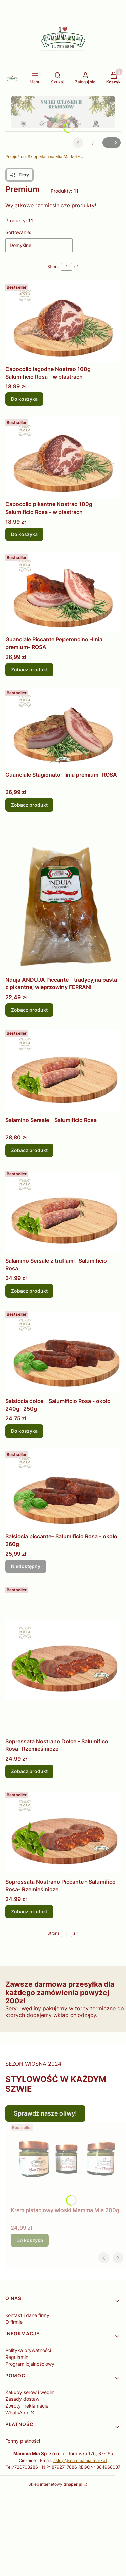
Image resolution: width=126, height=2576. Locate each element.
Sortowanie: (18, 232)
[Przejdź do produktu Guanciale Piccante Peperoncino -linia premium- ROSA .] (63, 592)
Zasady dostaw (22, 2399)
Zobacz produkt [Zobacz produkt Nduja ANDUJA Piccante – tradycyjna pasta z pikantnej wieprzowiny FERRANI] (29, 1010)
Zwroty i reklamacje (26, 2406)
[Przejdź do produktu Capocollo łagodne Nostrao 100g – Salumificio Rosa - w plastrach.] (63, 321)
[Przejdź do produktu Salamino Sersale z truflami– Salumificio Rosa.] (63, 1211)
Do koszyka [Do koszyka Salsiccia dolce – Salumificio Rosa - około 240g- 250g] (24, 1431)
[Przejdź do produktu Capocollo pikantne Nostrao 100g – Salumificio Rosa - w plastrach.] (63, 457)
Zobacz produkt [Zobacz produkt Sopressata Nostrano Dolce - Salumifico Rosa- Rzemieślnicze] (29, 1771)
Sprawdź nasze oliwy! (45, 2113)
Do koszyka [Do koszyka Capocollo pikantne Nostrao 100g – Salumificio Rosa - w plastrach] (24, 534)
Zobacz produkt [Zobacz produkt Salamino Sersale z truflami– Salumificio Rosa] (29, 1291)
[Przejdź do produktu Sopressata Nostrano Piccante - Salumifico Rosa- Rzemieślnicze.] (63, 1832)
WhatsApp (17, 2412)
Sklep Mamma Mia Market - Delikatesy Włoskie (45, 156)
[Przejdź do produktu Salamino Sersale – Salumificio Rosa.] (63, 1070)
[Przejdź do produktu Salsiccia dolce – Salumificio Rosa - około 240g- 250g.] (63, 1351)
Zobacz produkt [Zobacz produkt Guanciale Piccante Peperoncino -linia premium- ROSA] (29, 669)
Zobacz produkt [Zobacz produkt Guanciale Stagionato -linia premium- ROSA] (29, 805)
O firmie (14, 2322)
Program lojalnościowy (29, 2364)
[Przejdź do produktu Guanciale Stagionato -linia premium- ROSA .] (63, 727)
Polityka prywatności (28, 2350)
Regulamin (16, 2357)
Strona (53, 266)
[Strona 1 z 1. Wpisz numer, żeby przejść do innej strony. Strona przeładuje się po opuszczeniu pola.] (66, 267)
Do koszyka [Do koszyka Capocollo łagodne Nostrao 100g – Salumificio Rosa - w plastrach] (24, 399)
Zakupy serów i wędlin (29, 2392)
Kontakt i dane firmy (27, 2315)
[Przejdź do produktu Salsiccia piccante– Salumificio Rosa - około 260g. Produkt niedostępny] (63, 1489)
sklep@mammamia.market (80, 2460)
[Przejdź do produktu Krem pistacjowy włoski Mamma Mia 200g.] (66, 2163)
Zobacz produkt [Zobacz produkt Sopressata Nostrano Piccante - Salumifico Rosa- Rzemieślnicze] (29, 1912)
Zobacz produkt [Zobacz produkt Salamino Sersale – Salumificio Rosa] (29, 1150)
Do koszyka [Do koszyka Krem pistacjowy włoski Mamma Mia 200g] (29, 2240)
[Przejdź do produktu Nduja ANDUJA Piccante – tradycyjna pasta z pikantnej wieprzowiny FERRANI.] (63, 897)
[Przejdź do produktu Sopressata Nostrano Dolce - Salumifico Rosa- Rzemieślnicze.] (63, 1659)
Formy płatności (22, 2441)
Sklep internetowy (55, 2484)
